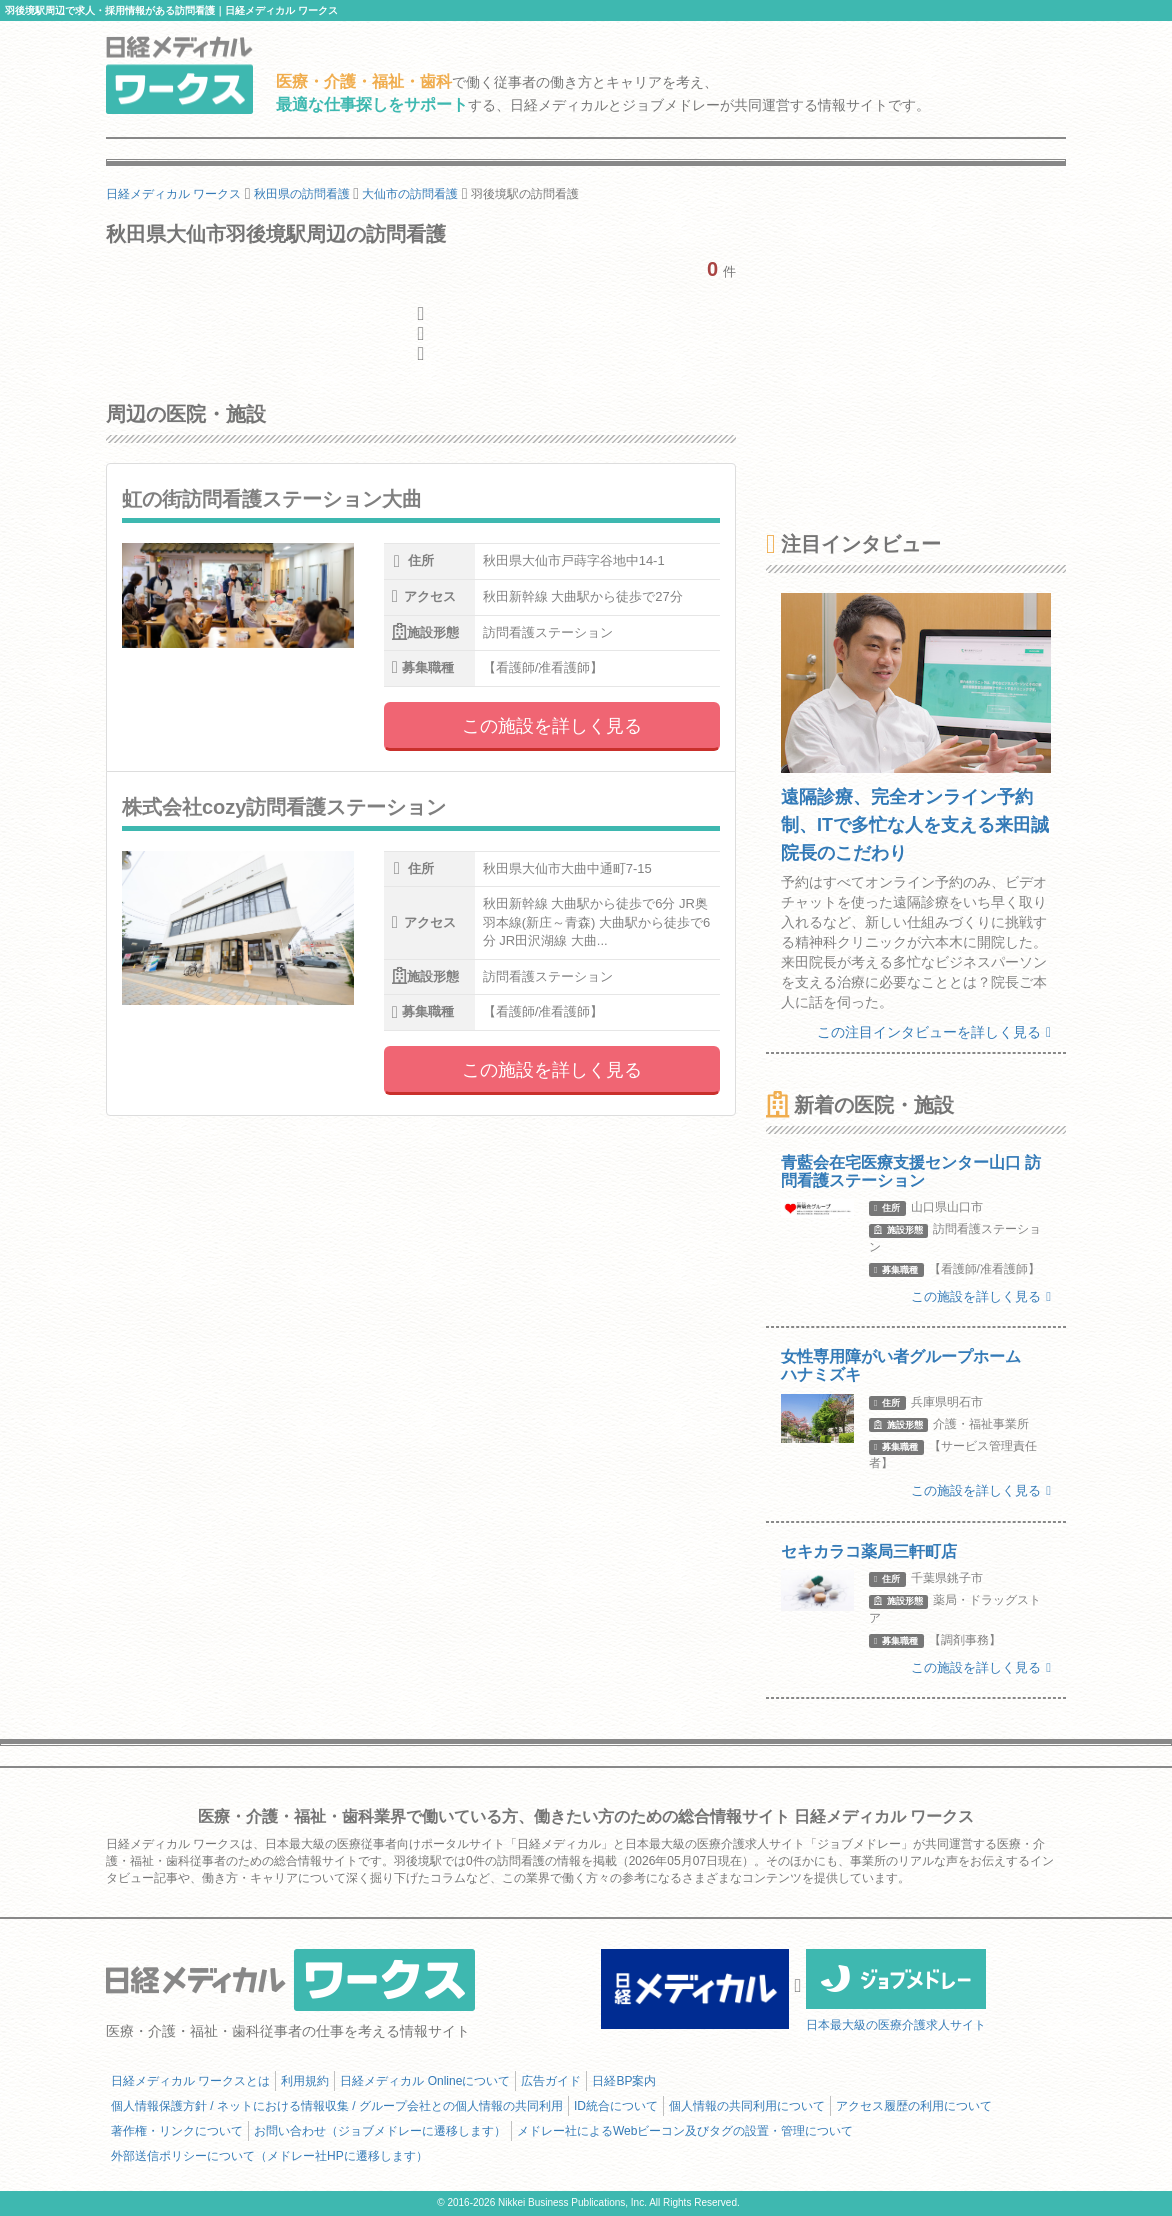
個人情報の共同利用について (747, 2106)
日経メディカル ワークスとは (190, 2081)
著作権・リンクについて (177, 2131)
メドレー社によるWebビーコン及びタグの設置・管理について (685, 2131)
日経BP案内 (624, 2081)
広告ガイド (551, 2081)
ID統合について (616, 2106)
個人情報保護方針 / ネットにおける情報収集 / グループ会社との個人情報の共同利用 (337, 2106)
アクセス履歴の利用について (914, 2106)
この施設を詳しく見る (552, 726)
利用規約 (305, 2081)
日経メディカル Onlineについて (425, 2081)
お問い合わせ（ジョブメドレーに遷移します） (380, 2131)
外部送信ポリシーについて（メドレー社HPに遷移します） (269, 2156)
